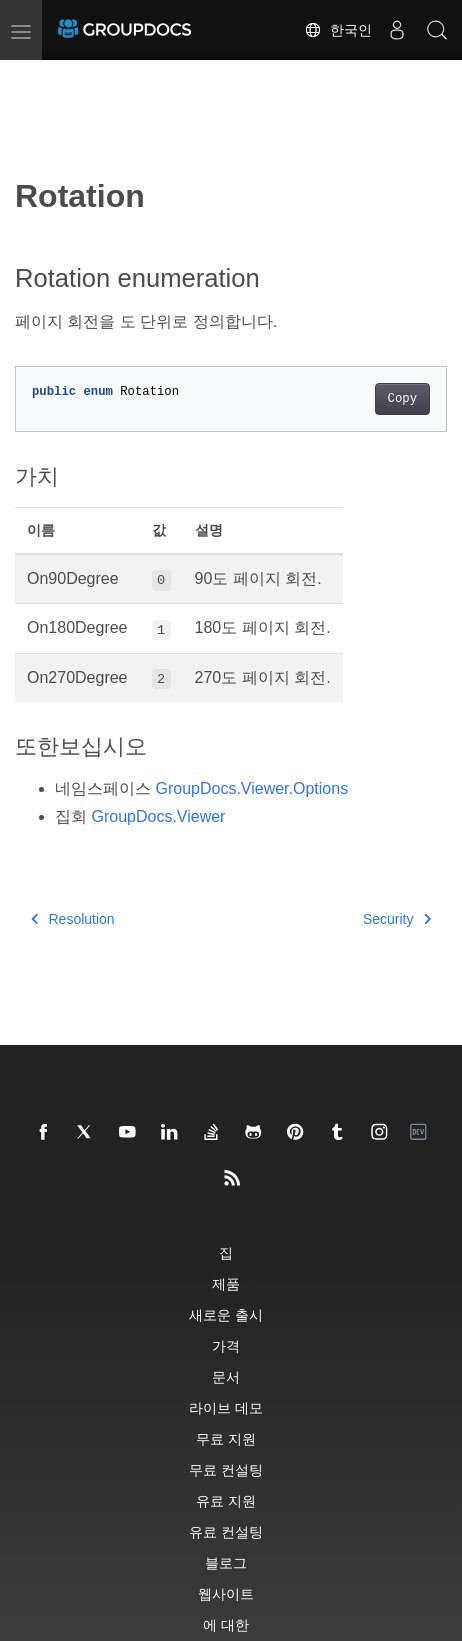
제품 (226, 1283)
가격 (226, 1345)
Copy (402, 399)
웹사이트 (226, 1593)
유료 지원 (226, 1500)
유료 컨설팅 (226, 1531)
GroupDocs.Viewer (158, 816)
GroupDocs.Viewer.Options (251, 788)
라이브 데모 (226, 1407)
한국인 (338, 30)
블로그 (226, 1562)
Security (397, 919)
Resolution (73, 919)
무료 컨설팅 (226, 1469)
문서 (226, 1376)
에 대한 (226, 1624)
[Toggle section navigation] (32, 77)
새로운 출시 (226, 1314)
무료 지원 (226, 1438)
